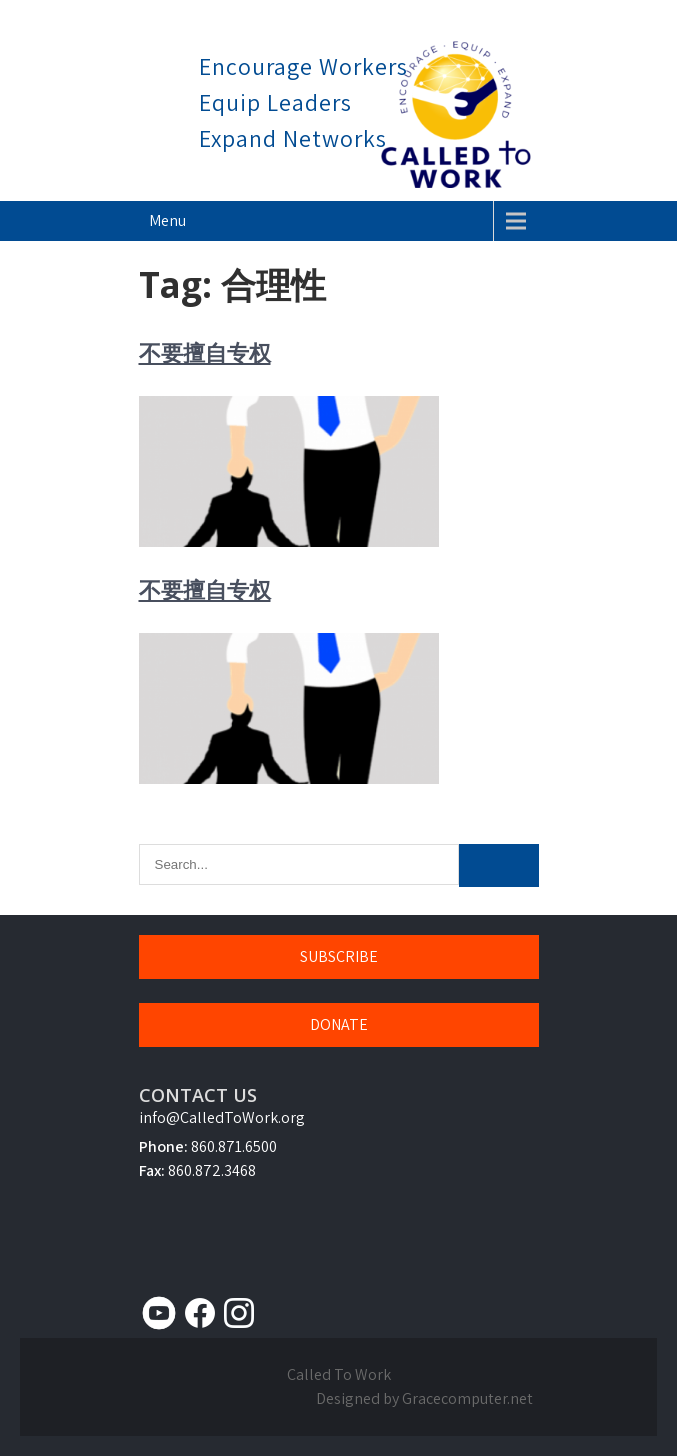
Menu (167, 220)
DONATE (339, 1024)
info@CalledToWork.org (222, 1117)
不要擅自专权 (205, 352)
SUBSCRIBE (339, 956)
